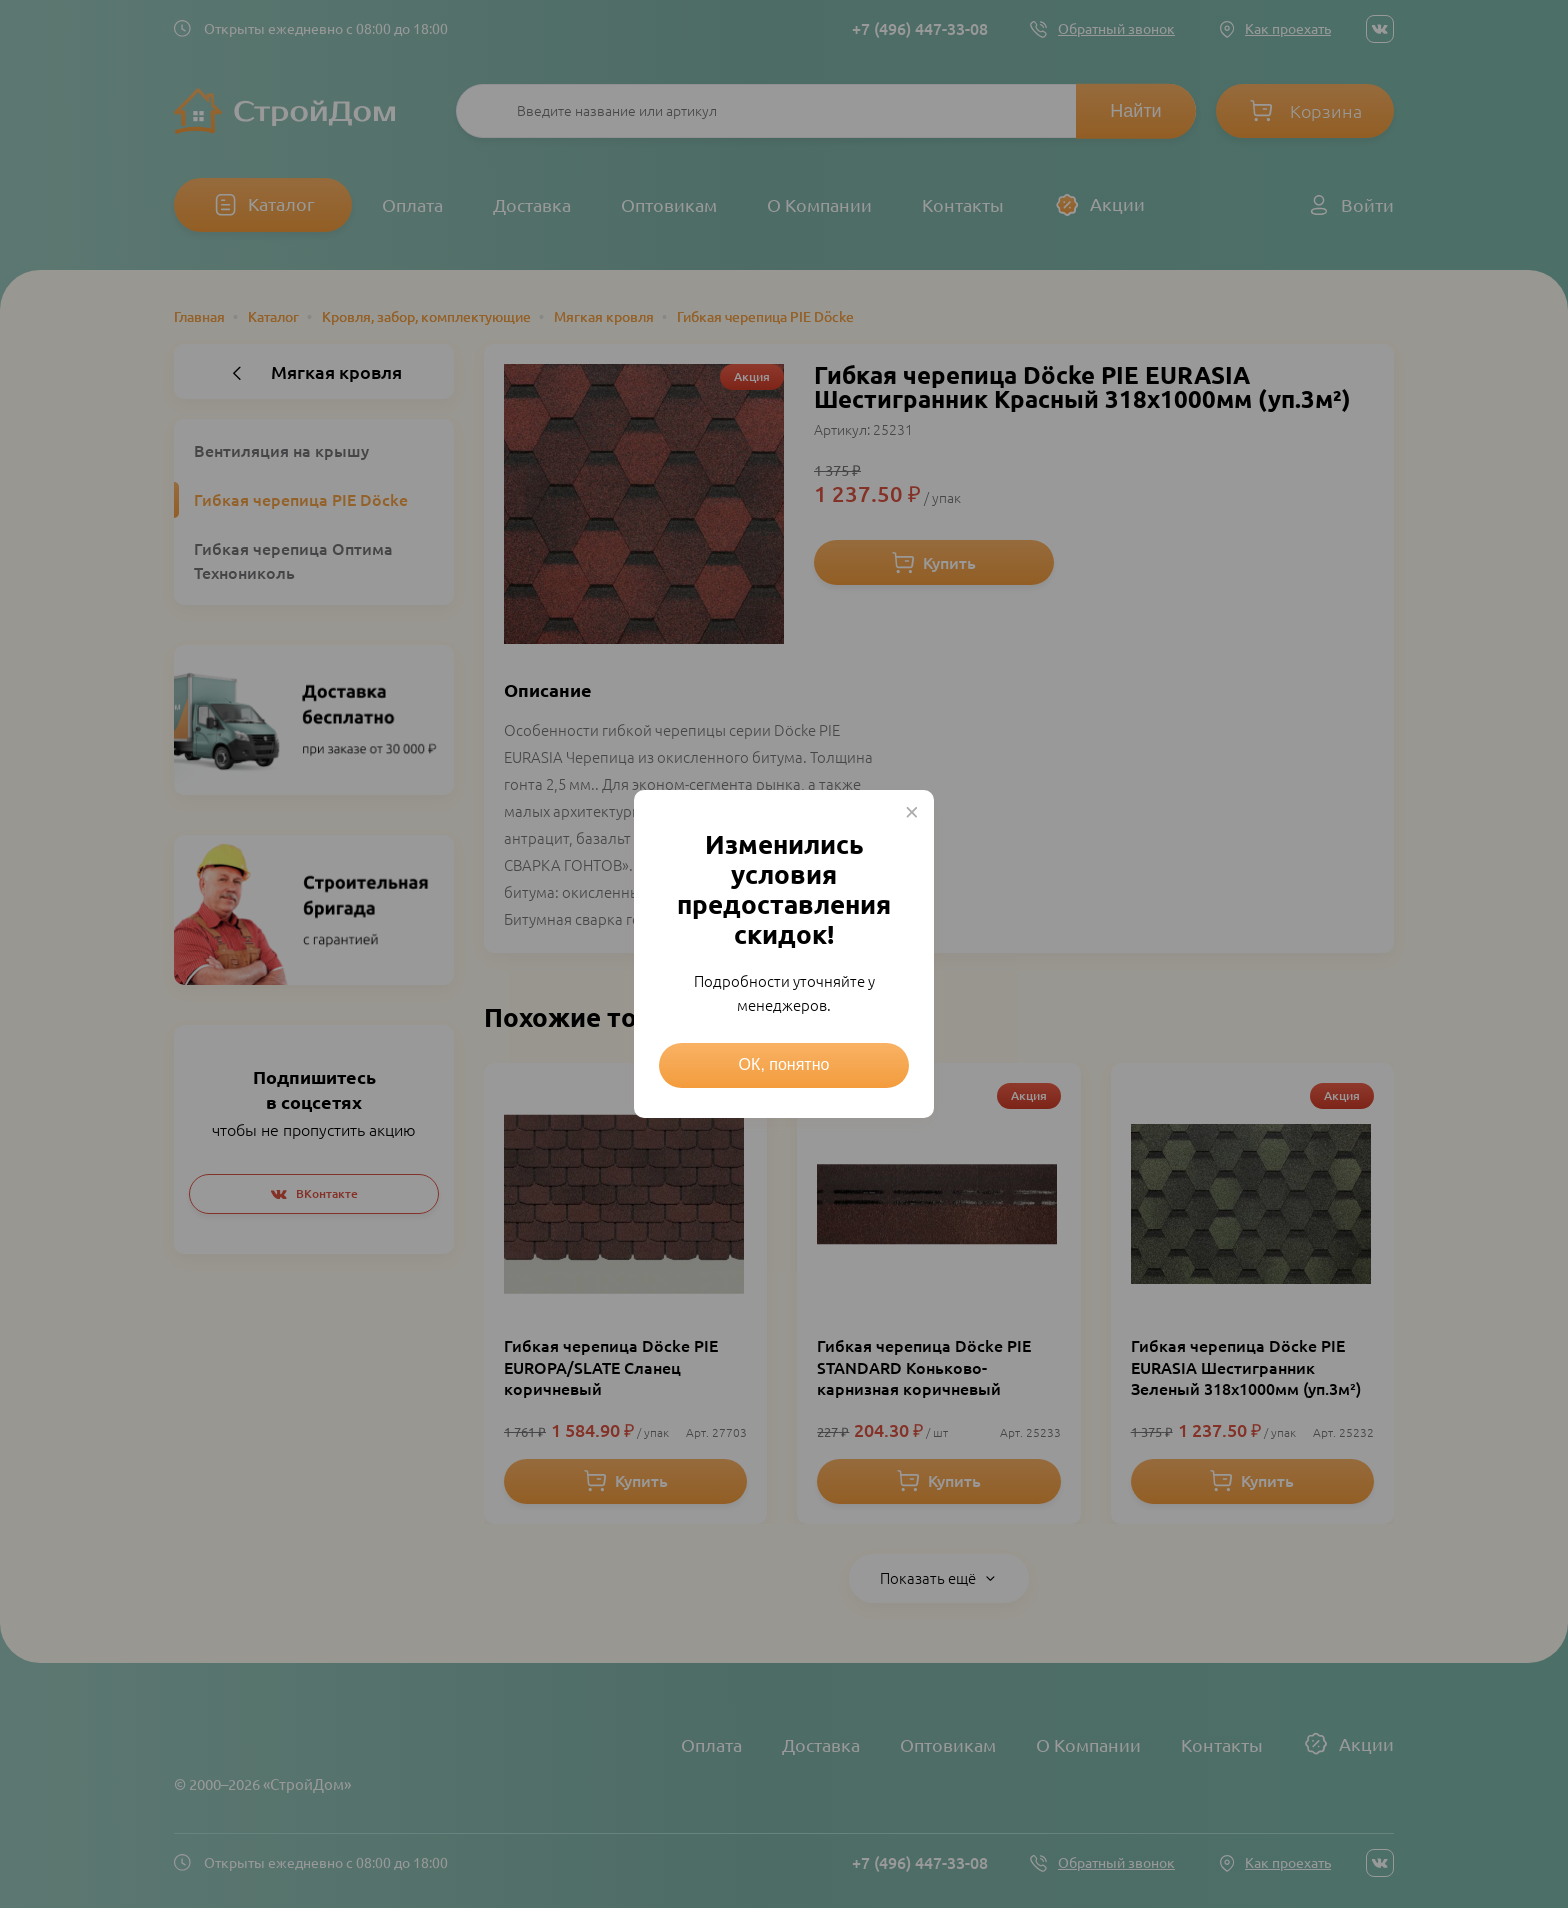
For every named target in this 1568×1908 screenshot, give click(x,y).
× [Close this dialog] (912, 812)
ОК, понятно (784, 1064)
